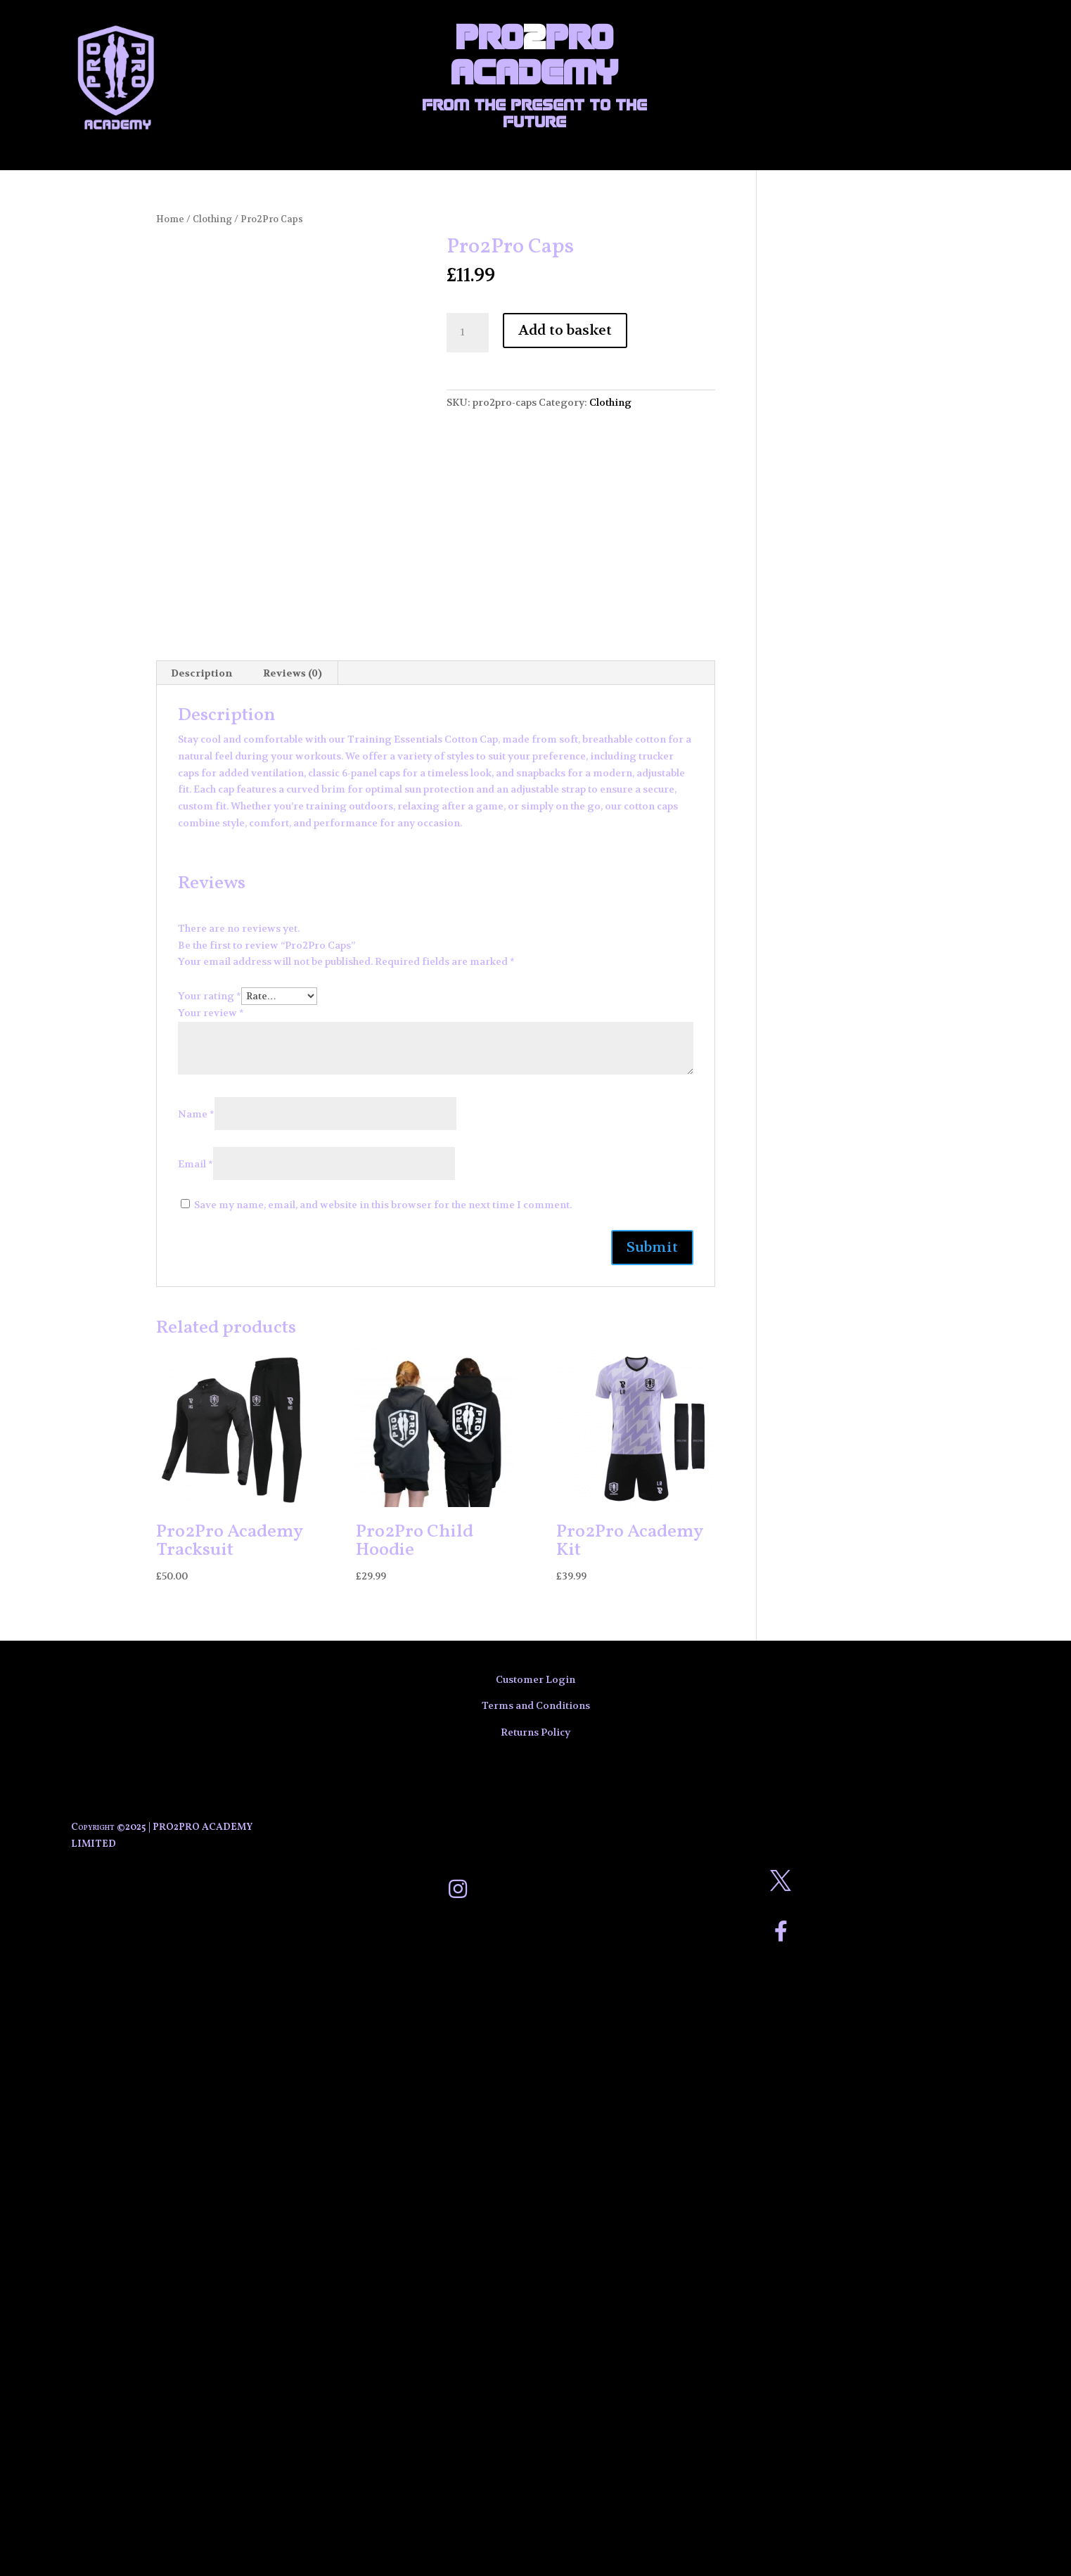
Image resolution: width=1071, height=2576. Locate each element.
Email (195, 1164)
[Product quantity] (468, 332)
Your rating (209, 995)
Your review (211, 1012)
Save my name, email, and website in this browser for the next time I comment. (383, 1204)
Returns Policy (535, 1732)
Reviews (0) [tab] (292, 673)
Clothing (212, 219)
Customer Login (535, 1679)
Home (170, 219)
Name (196, 1114)
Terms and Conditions (536, 1705)
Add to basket (565, 330)
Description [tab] (201, 673)
